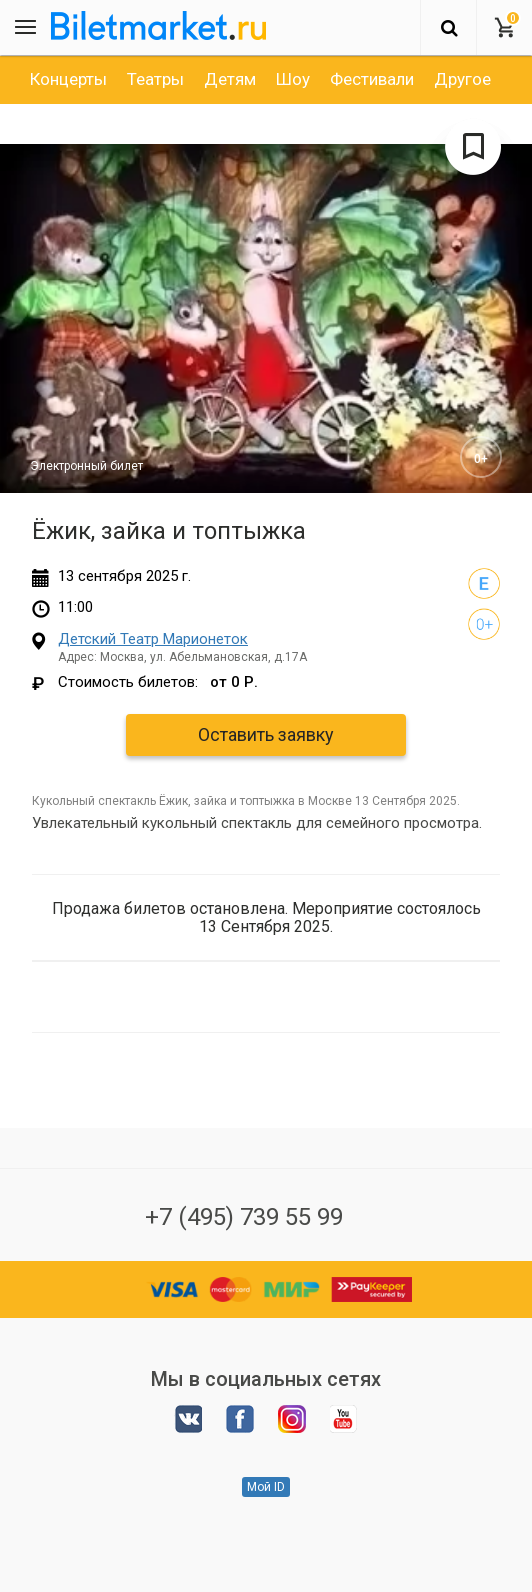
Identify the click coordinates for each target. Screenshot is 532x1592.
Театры (155, 79)
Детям (230, 79)
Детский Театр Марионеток (153, 639)
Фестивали (372, 79)
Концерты (68, 79)
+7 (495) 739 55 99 (244, 1217)
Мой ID (266, 1487)
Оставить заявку (266, 734)
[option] (68, 79)
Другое (462, 79)
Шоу (293, 79)
